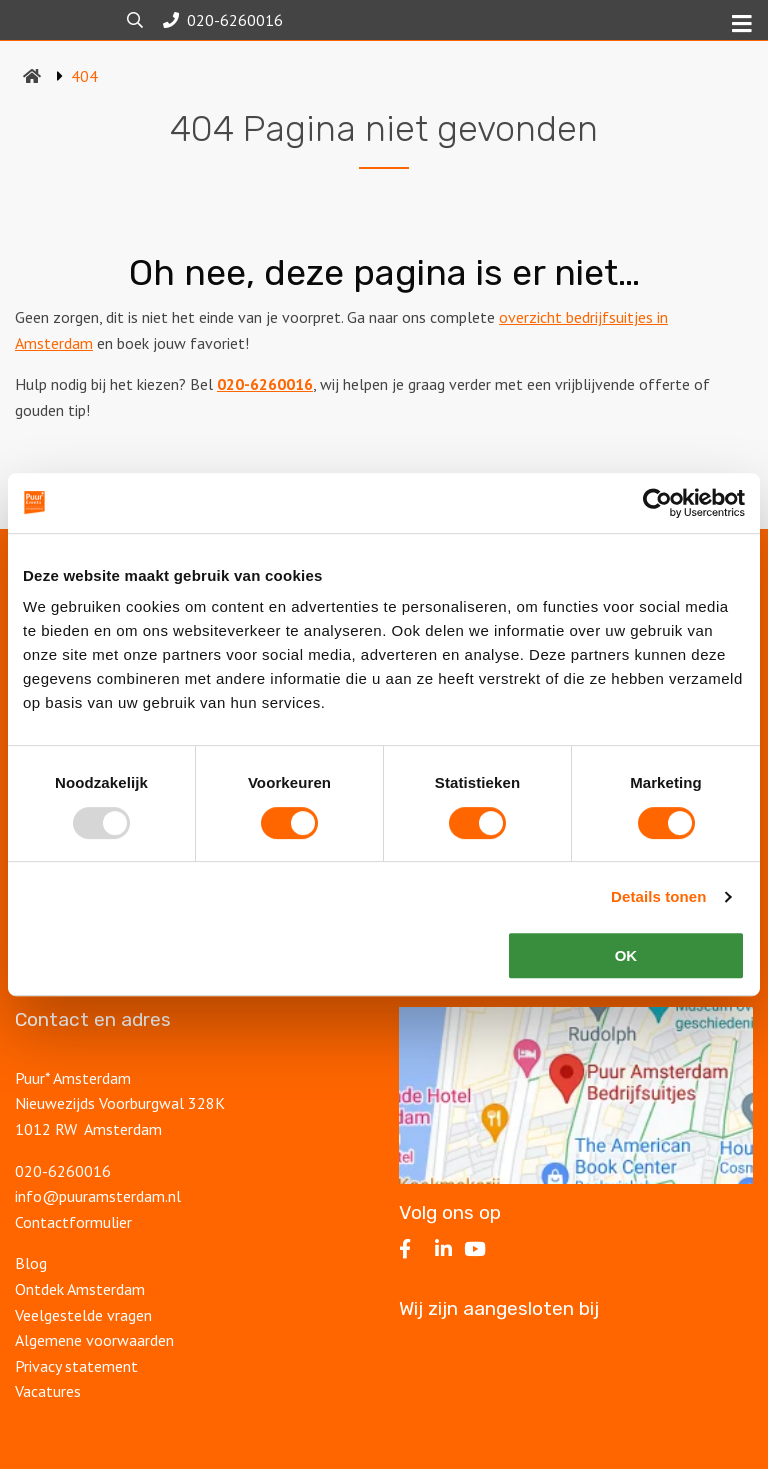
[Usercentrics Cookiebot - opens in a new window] (657, 503)
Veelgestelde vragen (83, 1315)
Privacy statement (78, 1366)
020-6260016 (265, 384)
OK (626, 955)
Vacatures (48, 1391)
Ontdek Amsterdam (80, 1289)
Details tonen (658, 896)
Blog (31, 1263)
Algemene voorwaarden (94, 1340)
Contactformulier (73, 1222)
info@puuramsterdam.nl (98, 1196)
